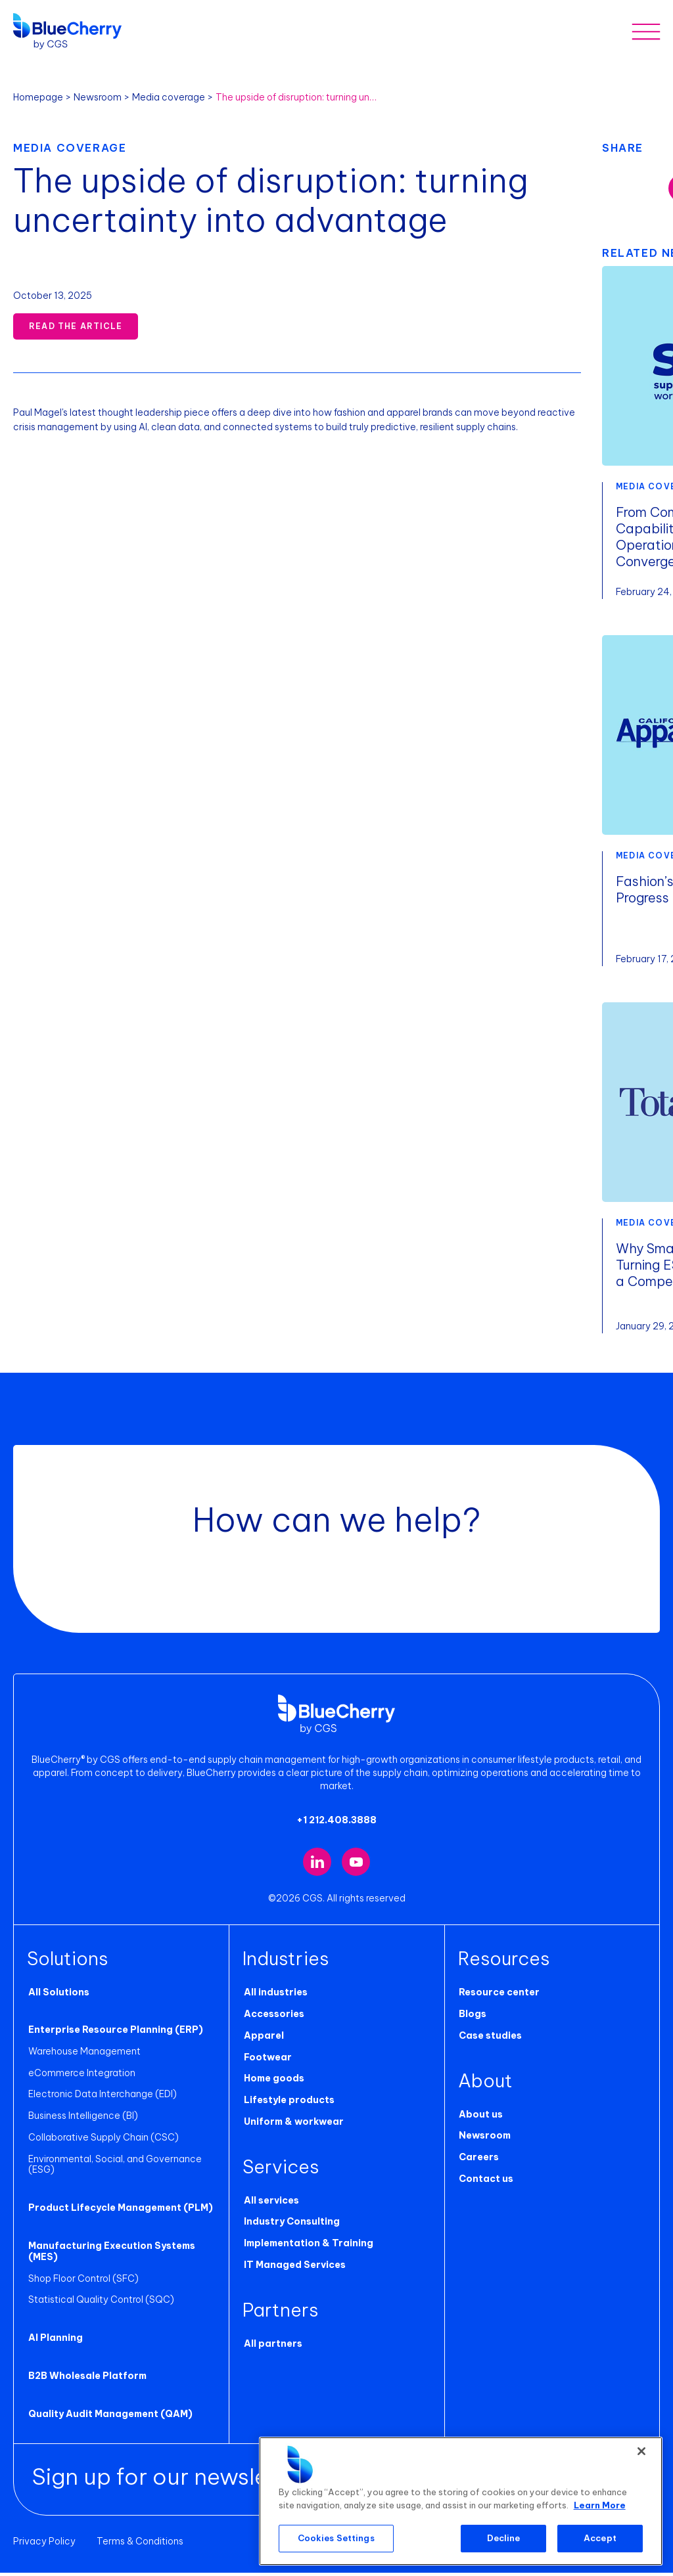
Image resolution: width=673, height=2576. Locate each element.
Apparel (263, 2039)
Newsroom (98, 97)
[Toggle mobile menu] (646, 31)
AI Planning (54, 2341)
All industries (274, 1995)
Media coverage (168, 97)
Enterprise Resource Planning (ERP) (114, 2033)
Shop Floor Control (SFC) (82, 2282)
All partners (272, 2347)
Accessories (273, 2017)
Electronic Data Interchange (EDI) (101, 2098)
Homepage (38, 97)
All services (270, 2204)
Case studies (489, 2039)
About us (480, 2117)
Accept (600, 2538)
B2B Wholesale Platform (86, 2379)
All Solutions (57, 1995)
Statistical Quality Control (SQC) (100, 2303)
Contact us (485, 2182)
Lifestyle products (288, 2103)
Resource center (498, 1995)
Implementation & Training (307, 2247)
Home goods (273, 2082)
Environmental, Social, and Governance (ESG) (113, 2167)
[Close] (641, 2451)
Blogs (472, 2017)
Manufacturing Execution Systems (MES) (110, 2254)
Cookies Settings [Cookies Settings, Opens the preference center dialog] (336, 2538)
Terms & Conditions (140, 2544)
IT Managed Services (293, 2268)
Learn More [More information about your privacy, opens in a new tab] (600, 2505)
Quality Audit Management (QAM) (109, 2417)
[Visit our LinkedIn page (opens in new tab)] (317, 1865)
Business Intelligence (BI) (82, 2119)
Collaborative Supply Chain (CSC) (102, 2140)
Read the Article (75, 326)
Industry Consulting (290, 2225)
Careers (478, 2160)
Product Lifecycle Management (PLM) (119, 2211)
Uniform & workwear (292, 2125)
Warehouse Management (83, 2054)
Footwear (266, 2060)
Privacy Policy (44, 2544)
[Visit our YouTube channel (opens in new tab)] (356, 1865)
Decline (504, 2538)
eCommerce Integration (80, 2076)
